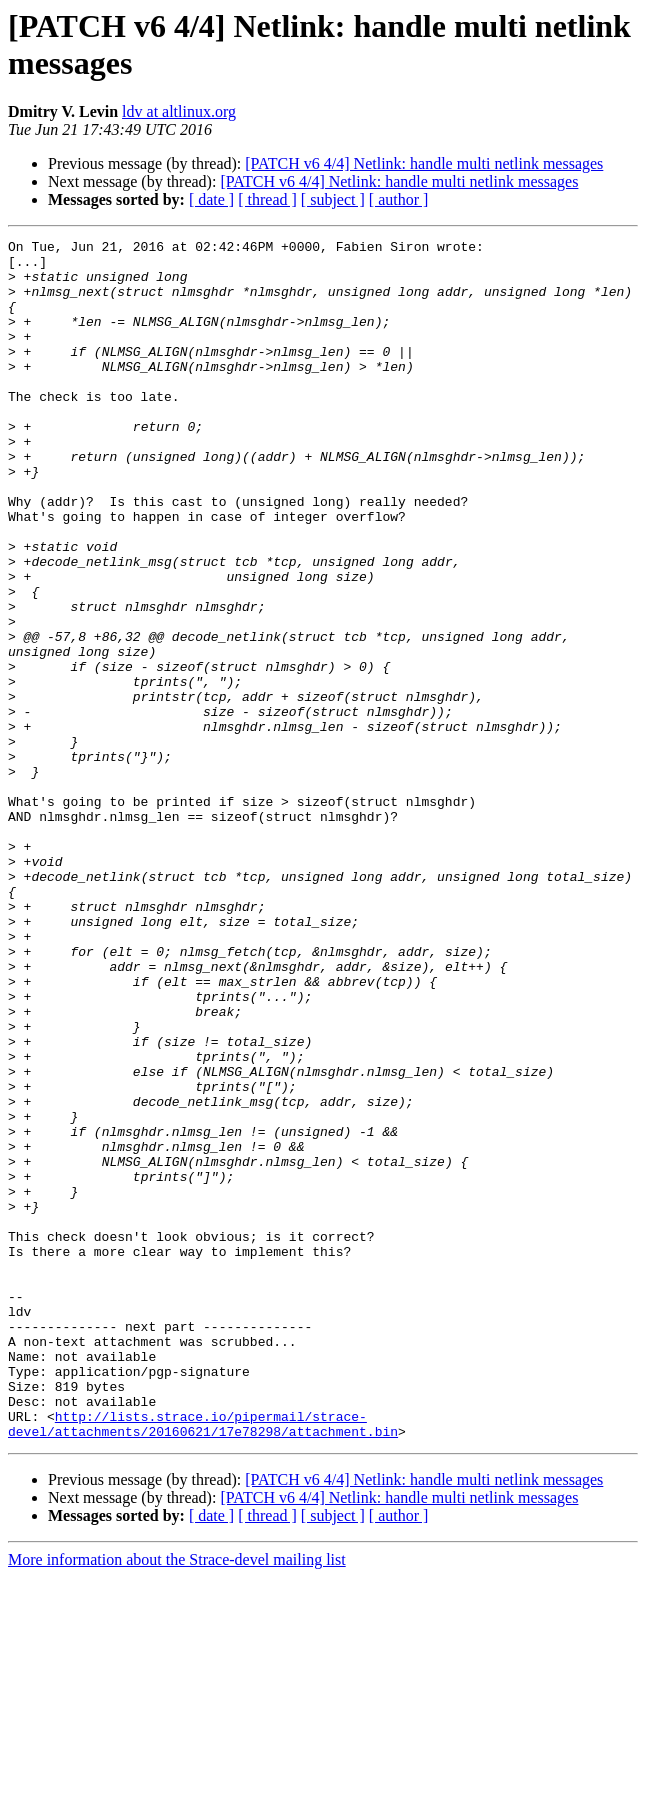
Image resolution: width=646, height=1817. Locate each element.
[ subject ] (333, 199)
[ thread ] (267, 199)
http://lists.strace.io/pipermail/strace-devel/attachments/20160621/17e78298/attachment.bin (203, 1662)
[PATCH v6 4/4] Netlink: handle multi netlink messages (424, 163)
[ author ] (399, 199)
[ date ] (211, 199)
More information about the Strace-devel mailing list (177, 1799)
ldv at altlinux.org (179, 111)
